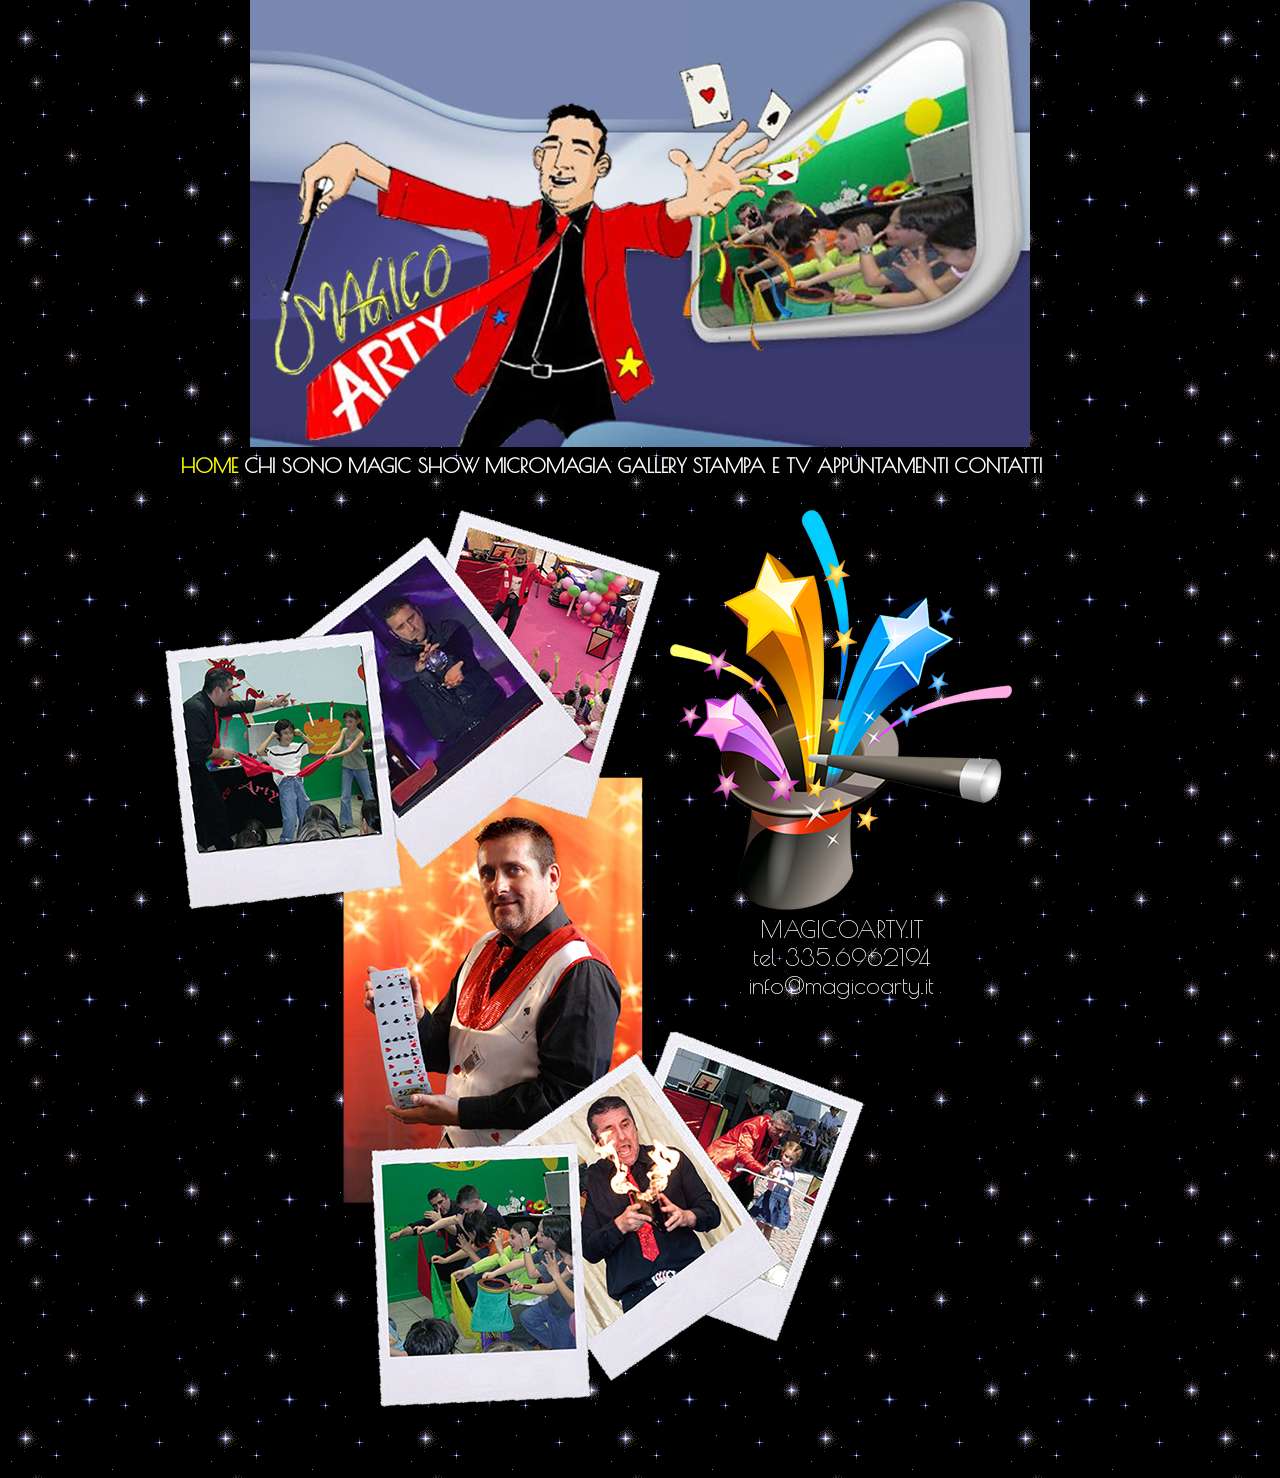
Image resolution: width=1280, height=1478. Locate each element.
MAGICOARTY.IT (841, 929)
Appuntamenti (882, 465)
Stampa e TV (752, 465)
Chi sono (293, 465)
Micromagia (548, 465)
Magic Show (413, 465)
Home (209, 465)
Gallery (652, 465)
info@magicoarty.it (841, 985)
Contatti (998, 465)
